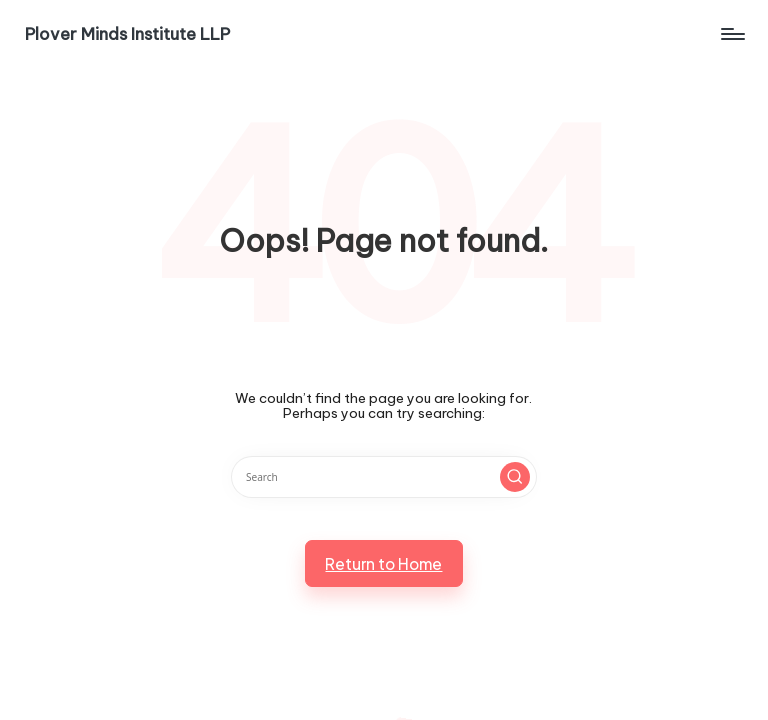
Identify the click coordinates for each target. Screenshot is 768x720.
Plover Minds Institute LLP (127, 34)
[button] (515, 477)
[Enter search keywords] (383, 477)
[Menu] (731, 34)
